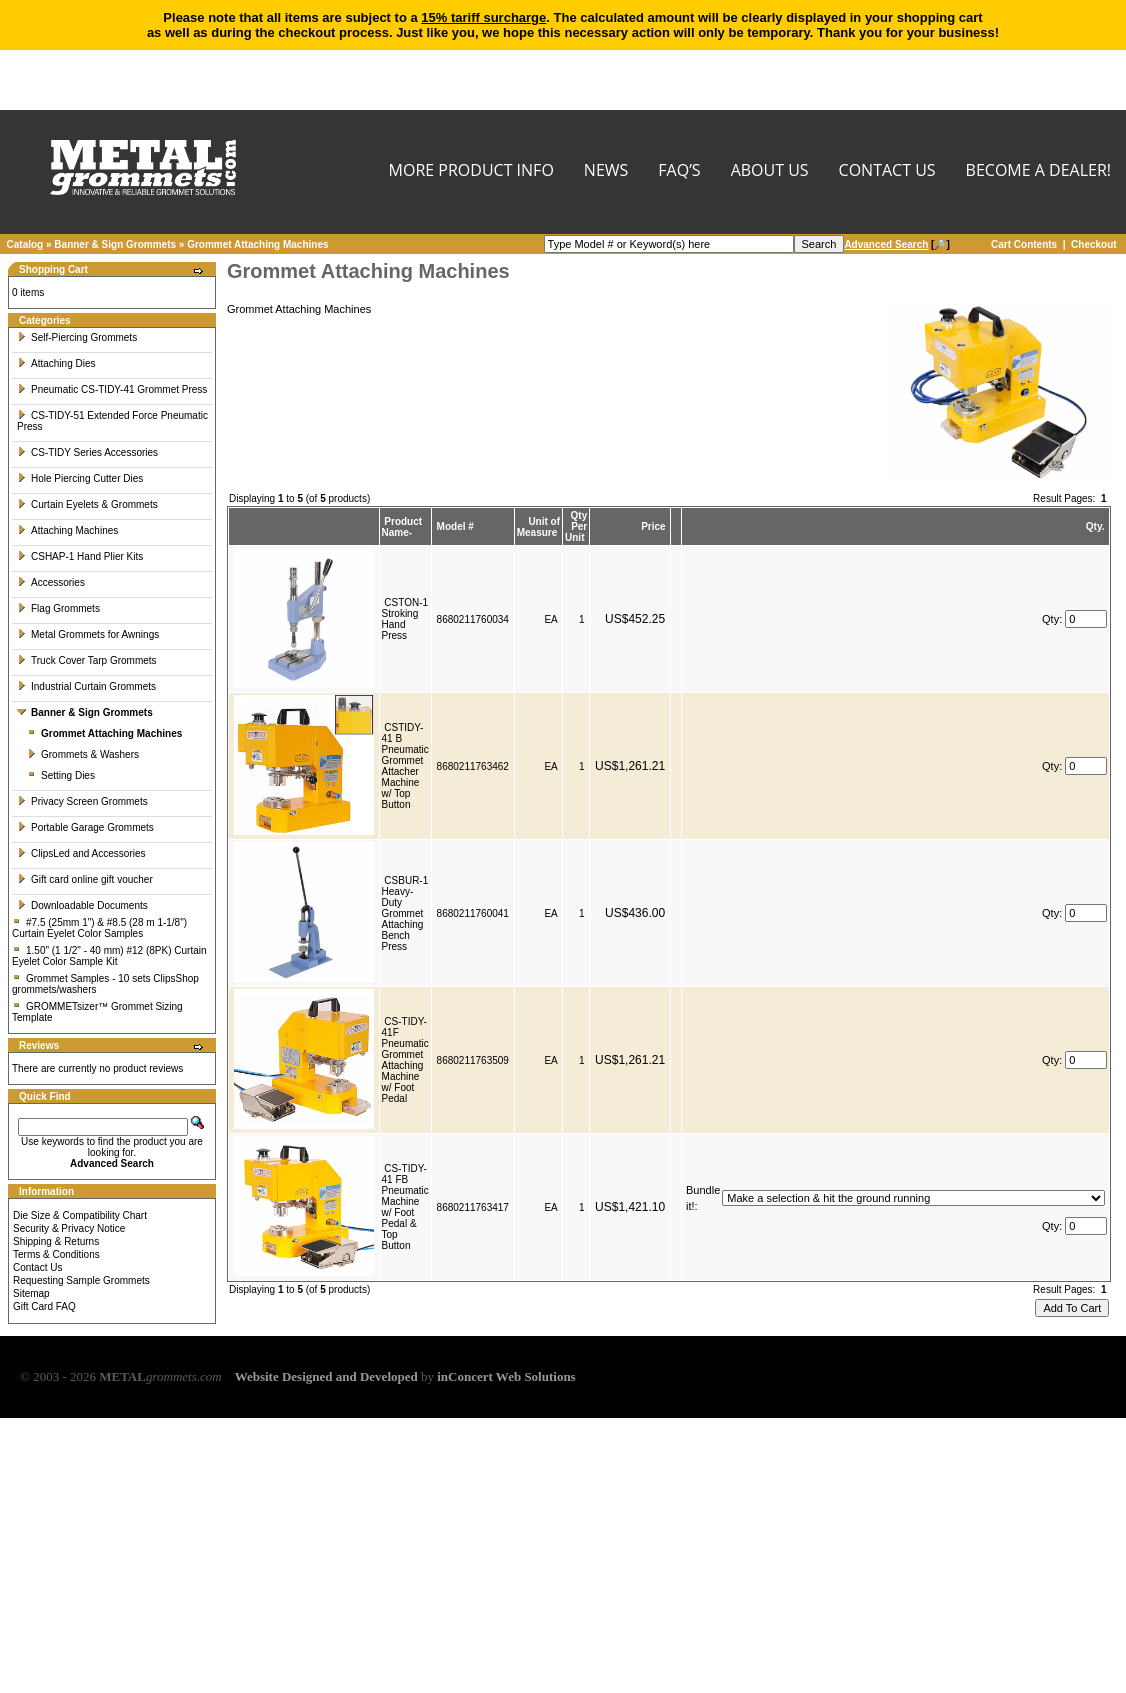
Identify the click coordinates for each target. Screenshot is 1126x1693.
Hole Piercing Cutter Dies (80, 478)
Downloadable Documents (82, 905)
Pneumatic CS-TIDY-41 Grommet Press (112, 389)
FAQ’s (679, 171)
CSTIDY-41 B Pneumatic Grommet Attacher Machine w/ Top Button (405, 766)
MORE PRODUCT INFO (471, 171)
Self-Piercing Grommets (77, 337)
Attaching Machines (67, 530)
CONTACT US (887, 171)
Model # (455, 526)
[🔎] (896, 244)
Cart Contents (1024, 244)
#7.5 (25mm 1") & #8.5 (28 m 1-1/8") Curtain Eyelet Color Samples (99, 928)
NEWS (606, 171)
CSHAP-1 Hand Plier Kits (80, 556)
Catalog (25, 244)
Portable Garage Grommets (85, 827)
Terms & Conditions (56, 1254)
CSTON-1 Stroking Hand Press (405, 619)
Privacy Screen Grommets (82, 801)
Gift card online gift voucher (85, 879)
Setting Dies (61, 775)
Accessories (51, 582)
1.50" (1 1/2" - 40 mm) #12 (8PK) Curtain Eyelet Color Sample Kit (109, 956)
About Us (770, 171)
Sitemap (31, 1293)
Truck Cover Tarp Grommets (87, 660)
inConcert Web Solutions (506, 1376)
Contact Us (37, 1267)
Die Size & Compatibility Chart (80, 1215)
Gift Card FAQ (44, 1306)
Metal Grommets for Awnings (88, 634)
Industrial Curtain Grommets (86, 686)
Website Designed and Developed (326, 1376)
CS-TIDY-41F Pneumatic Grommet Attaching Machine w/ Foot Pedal (405, 1060)
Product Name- (402, 527)
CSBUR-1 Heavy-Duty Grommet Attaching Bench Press (405, 913)
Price (653, 526)
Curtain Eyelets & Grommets (87, 504)
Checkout (1094, 244)
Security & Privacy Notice (69, 1228)
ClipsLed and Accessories (81, 853)
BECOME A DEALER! (1038, 171)
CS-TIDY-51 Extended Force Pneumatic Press (112, 421)
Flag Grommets (58, 608)
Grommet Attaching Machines (257, 244)
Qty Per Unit (576, 526)
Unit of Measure (538, 527)
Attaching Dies (56, 363)
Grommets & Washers (83, 754)
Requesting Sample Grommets (81, 1280)
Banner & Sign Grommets (115, 244)
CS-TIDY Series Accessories (87, 452)
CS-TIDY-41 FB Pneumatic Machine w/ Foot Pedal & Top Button (405, 1207)
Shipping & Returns (56, 1241)
